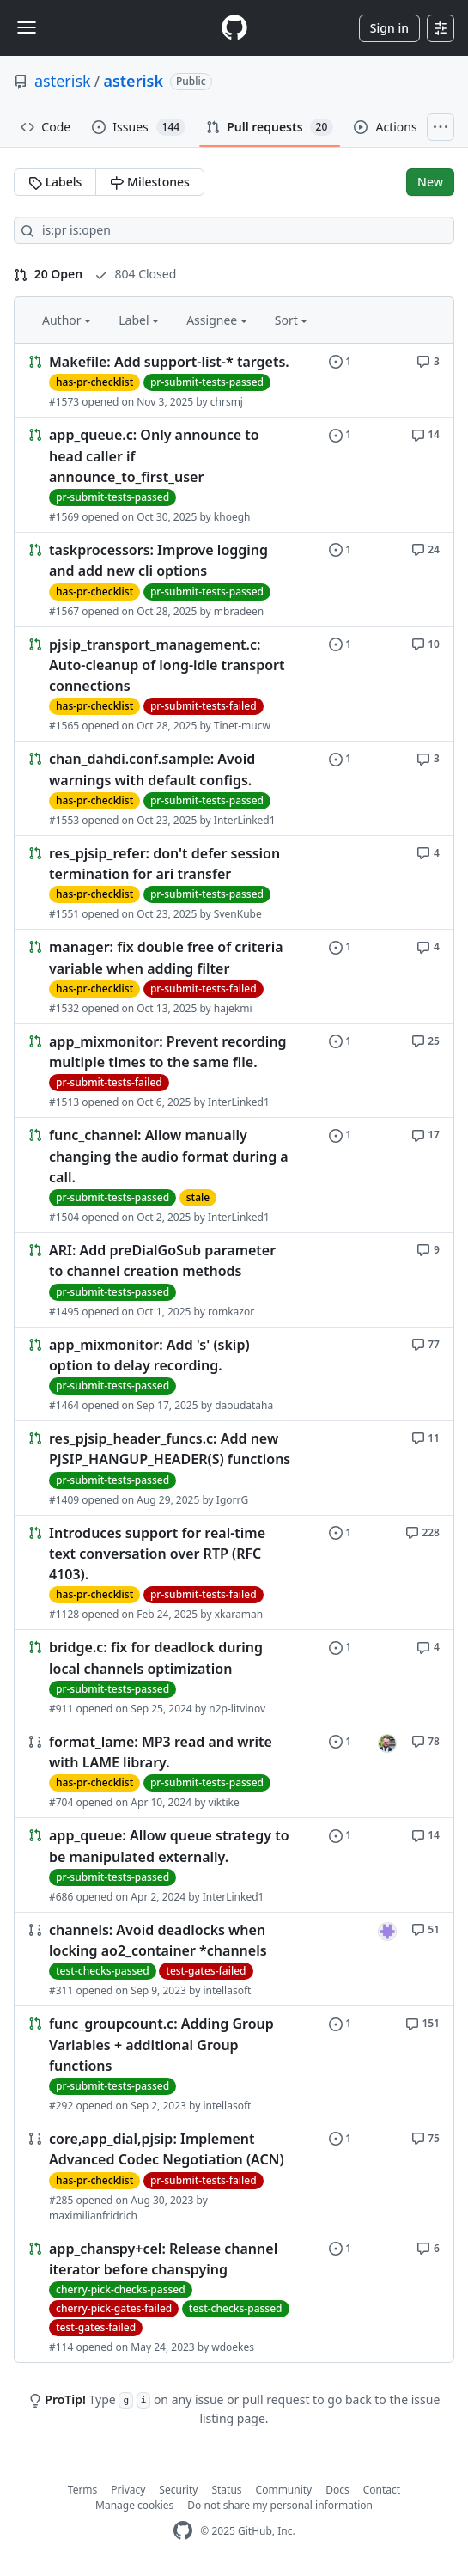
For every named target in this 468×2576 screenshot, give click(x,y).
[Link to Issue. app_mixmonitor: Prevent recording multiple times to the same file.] (234, 1071)
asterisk (62, 80)
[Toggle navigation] (27, 27)
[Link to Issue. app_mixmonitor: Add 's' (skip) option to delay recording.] (234, 1374)
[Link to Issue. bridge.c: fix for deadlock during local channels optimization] (234, 1677)
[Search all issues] (234, 230)
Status (226, 2489)
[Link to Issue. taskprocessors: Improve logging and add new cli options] (234, 579)
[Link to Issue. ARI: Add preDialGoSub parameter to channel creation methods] (234, 1280)
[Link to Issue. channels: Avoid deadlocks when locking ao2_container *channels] (234, 1959)
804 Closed (135, 274)
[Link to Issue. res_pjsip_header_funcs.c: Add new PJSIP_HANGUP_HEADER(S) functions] (234, 1468)
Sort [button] (291, 320)
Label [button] (139, 320)
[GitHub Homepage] (183, 2531)
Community (284, 2489)
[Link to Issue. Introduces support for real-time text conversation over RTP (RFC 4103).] (234, 1573)
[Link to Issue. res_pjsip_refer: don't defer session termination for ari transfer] (234, 883)
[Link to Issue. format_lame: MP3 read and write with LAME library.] (234, 1771)
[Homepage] (234, 28)
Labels (55, 182)
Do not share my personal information (280, 2505)
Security (178, 2489)
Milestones (149, 182)
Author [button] (66, 320)
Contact (381, 2489)
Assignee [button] (216, 320)
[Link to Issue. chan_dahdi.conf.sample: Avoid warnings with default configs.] (234, 788)
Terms (83, 2489)
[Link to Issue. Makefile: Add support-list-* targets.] (234, 381)
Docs (337, 2489)
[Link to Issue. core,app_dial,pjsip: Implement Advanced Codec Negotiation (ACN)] (234, 2176)
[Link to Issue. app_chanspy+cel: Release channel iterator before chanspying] (234, 2297)
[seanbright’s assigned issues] (387, 1743)
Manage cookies (134, 2505)
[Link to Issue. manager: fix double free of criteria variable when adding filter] (234, 976)
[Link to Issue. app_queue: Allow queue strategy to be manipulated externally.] (234, 1865)
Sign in (389, 28)
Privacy (128, 2489)
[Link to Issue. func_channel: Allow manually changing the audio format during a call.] (234, 1175)
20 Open (48, 274)
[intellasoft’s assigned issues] (387, 1931)
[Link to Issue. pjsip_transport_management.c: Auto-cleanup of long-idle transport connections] (234, 684)
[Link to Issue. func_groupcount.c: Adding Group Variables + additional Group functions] (234, 2063)
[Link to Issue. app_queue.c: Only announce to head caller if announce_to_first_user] (234, 475)
